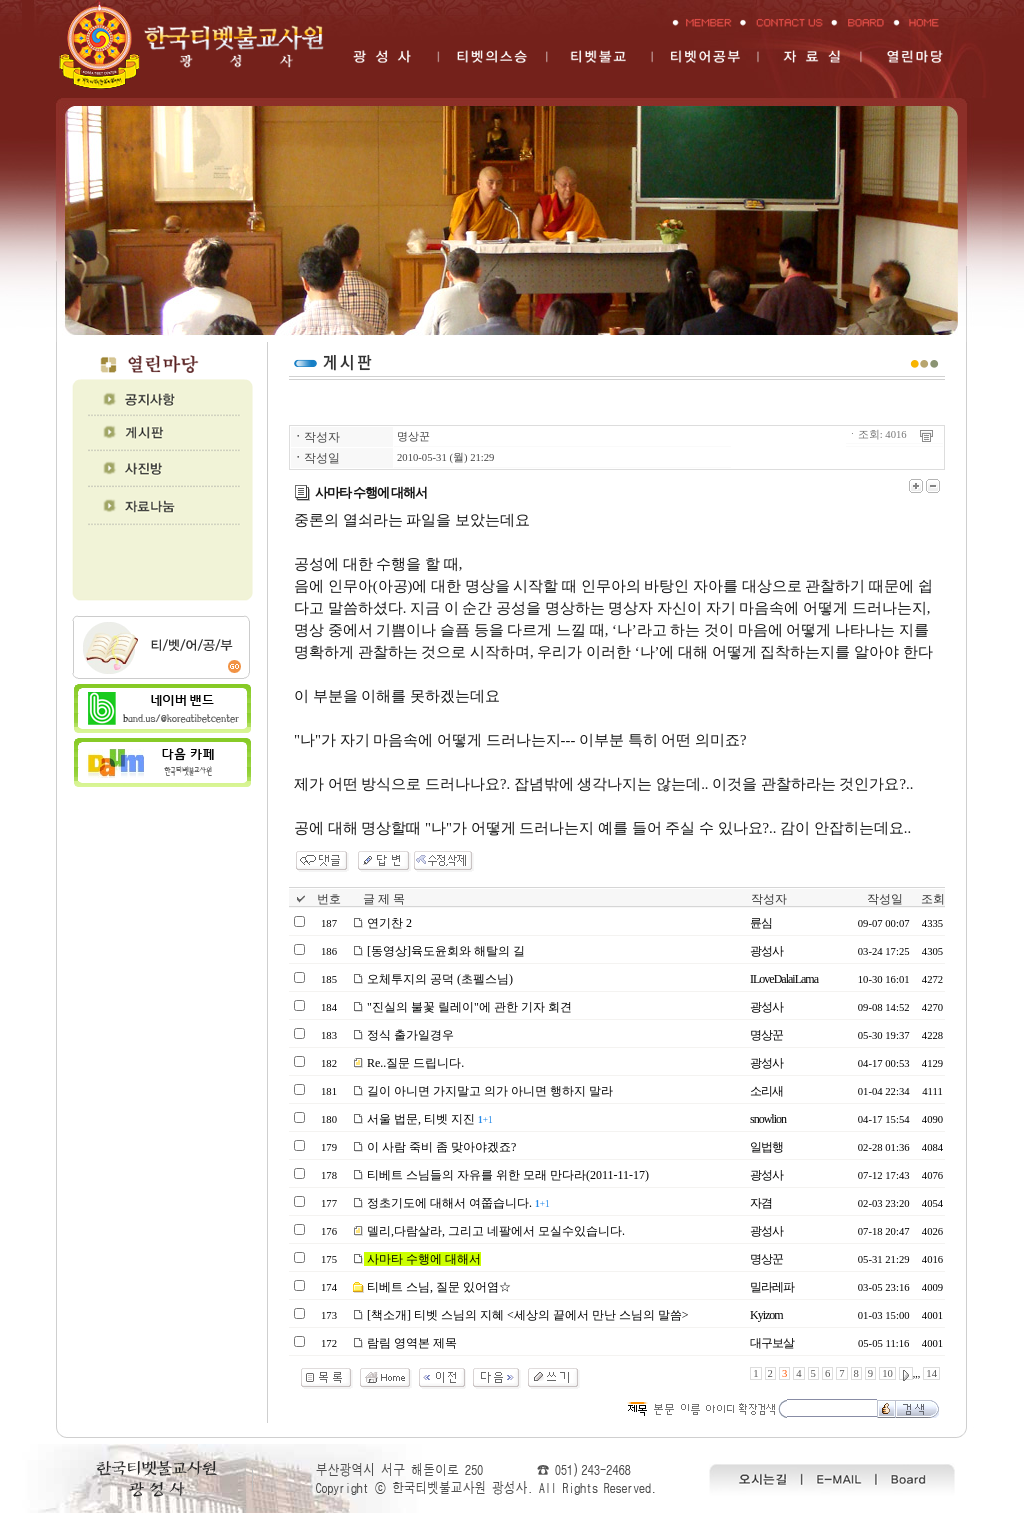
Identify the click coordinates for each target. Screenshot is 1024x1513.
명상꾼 (413, 436)
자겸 (761, 1203)
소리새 (766, 1091)
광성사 (766, 951)
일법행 (766, 1147)
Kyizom (766, 1315)
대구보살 (772, 1343)
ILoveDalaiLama (784, 979)
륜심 (761, 923)
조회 (933, 899)
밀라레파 (772, 1287)
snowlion (768, 1119)
